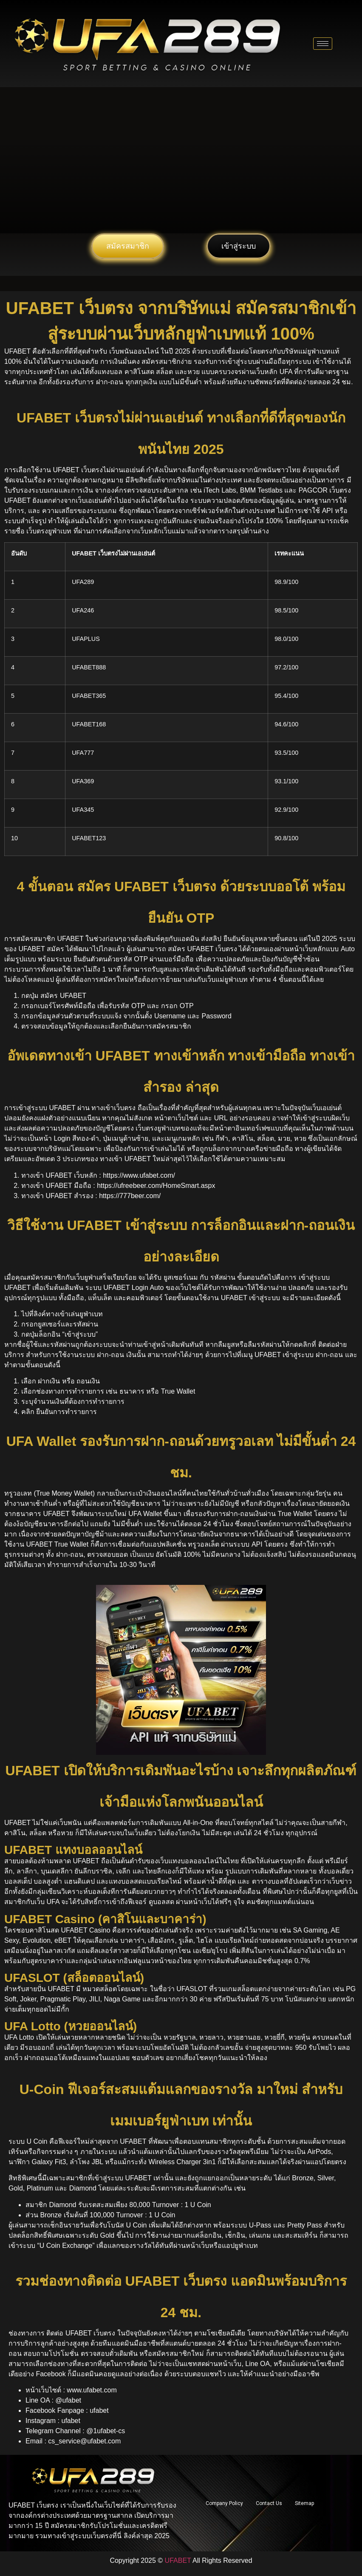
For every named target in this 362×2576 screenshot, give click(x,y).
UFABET (178, 2560)
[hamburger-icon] (322, 43)
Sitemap (304, 2503)
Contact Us (269, 2503)
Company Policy (224, 2503)
